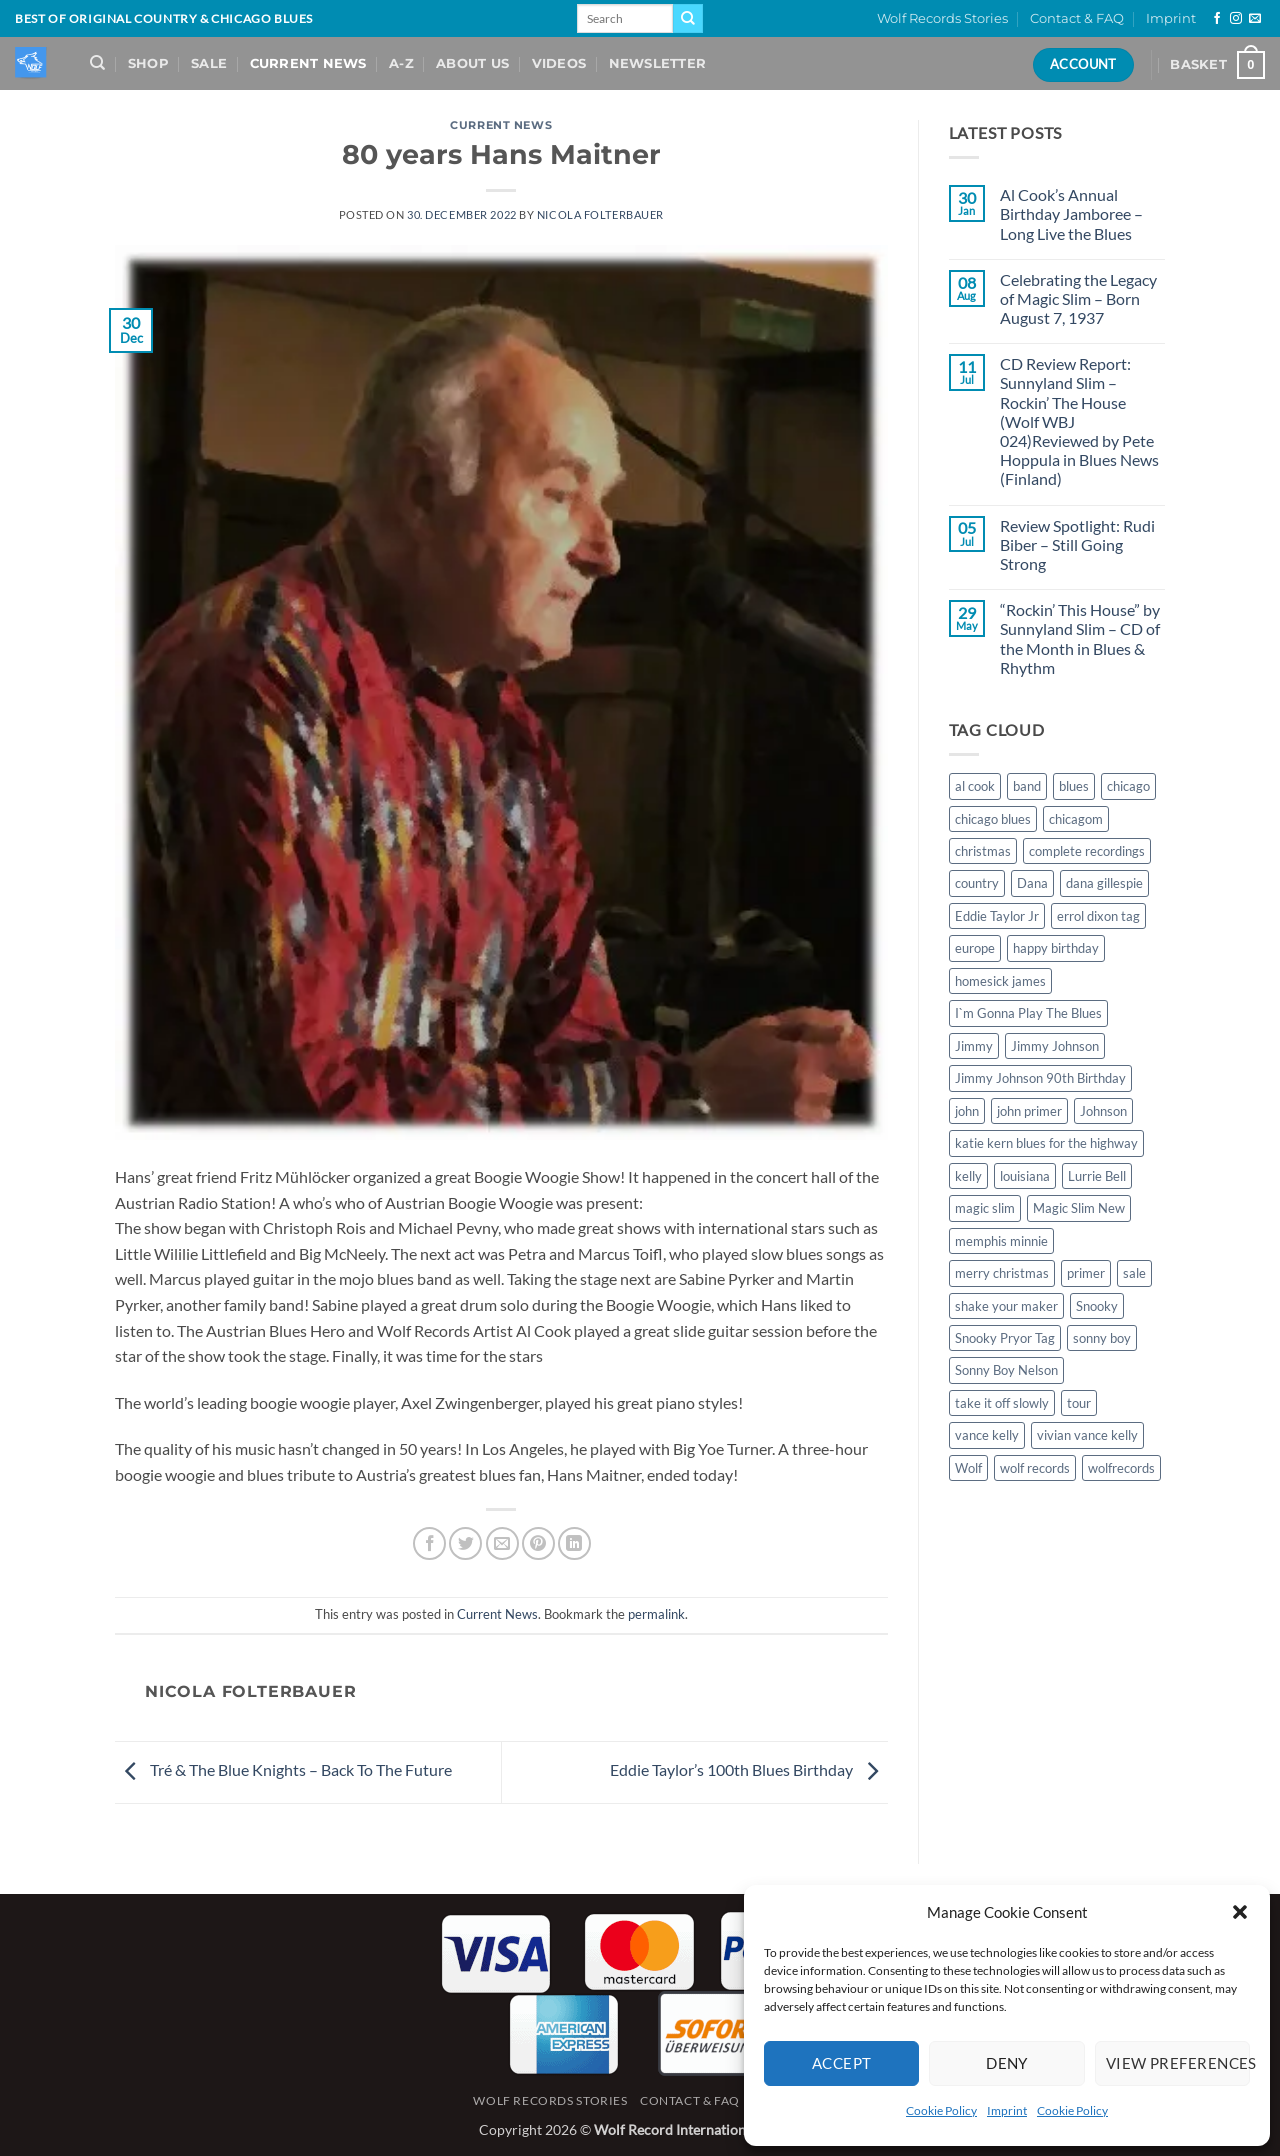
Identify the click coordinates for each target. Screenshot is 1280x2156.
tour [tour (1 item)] (1079, 1403)
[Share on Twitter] (465, 1543)
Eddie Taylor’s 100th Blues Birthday (749, 1769)
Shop (148, 63)
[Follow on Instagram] (1236, 19)
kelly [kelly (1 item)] (968, 1176)
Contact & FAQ (1077, 18)
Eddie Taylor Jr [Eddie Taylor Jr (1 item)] (997, 916)
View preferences (1178, 2063)
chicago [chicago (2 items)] (1128, 786)
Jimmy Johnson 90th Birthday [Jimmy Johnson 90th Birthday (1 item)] (1040, 1078)
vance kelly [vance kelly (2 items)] (987, 1435)
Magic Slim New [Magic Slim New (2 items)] (1079, 1208)
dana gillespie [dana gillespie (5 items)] (1104, 883)
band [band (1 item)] (1027, 786)
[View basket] (1217, 65)
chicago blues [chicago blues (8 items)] (993, 819)
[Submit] (688, 19)
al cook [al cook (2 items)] (975, 786)
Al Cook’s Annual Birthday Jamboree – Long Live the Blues (1071, 213)
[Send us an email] (1255, 19)
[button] (1240, 1912)
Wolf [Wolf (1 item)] (968, 1468)
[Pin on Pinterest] (538, 1543)
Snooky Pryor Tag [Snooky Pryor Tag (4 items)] (1005, 1338)
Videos (559, 63)
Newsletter (658, 63)
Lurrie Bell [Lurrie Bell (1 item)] (1097, 1176)
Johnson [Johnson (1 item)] (1103, 1111)
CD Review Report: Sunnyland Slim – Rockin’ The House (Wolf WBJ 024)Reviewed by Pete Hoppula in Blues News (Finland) (1079, 421)
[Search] (97, 63)
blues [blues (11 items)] (1074, 786)
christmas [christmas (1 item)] (983, 851)
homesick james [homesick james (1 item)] (1000, 981)
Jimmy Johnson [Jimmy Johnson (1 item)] (1055, 1046)
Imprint (1007, 2110)
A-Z (401, 63)
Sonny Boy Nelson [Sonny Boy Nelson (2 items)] (1006, 1370)
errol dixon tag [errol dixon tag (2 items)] (1098, 916)
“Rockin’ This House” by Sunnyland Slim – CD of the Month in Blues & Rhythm (1080, 638)
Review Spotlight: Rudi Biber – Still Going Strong (1077, 544)
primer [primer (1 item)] (1086, 1273)
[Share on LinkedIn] (574, 1543)
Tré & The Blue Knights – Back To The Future (283, 1769)
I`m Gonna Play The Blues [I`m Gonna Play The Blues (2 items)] (1028, 1013)
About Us (472, 63)
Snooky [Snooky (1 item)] (1097, 1306)
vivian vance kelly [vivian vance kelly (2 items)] (1087, 1435)
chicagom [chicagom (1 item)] (1076, 819)
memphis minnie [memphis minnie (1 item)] (1001, 1241)
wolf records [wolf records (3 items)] (1035, 1468)
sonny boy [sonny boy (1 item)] (1102, 1338)
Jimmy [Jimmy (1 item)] (974, 1046)
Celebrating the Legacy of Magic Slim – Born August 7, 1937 (1078, 298)
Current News (308, 63)
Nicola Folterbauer (600, 214)
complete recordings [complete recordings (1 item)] (1087, 851)
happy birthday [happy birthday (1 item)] (1056, 948)
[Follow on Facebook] (1217, 19)
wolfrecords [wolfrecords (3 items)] (1121, 1468)
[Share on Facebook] (429, 1543)
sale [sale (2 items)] (1134, 1273)
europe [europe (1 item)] (975, 948)
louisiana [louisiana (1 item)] (1025, 1176)
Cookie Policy (941, 2110)
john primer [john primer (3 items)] (1029, 1111)
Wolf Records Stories (942, 18)
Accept (842, 2063)
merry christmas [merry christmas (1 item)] (1002, 1273)
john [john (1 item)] (967, 1111)
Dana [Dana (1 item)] (1032, 883)
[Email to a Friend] (502, 1543)
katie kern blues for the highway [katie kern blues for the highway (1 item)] (1046, 1143)
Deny (1007, 2063)
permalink (656, 1614)
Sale (209, 63)
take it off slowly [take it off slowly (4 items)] (1002, 1403)
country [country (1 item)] (977, 883)
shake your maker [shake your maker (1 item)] (1006, 1306)
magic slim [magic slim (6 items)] (985, 1208)
